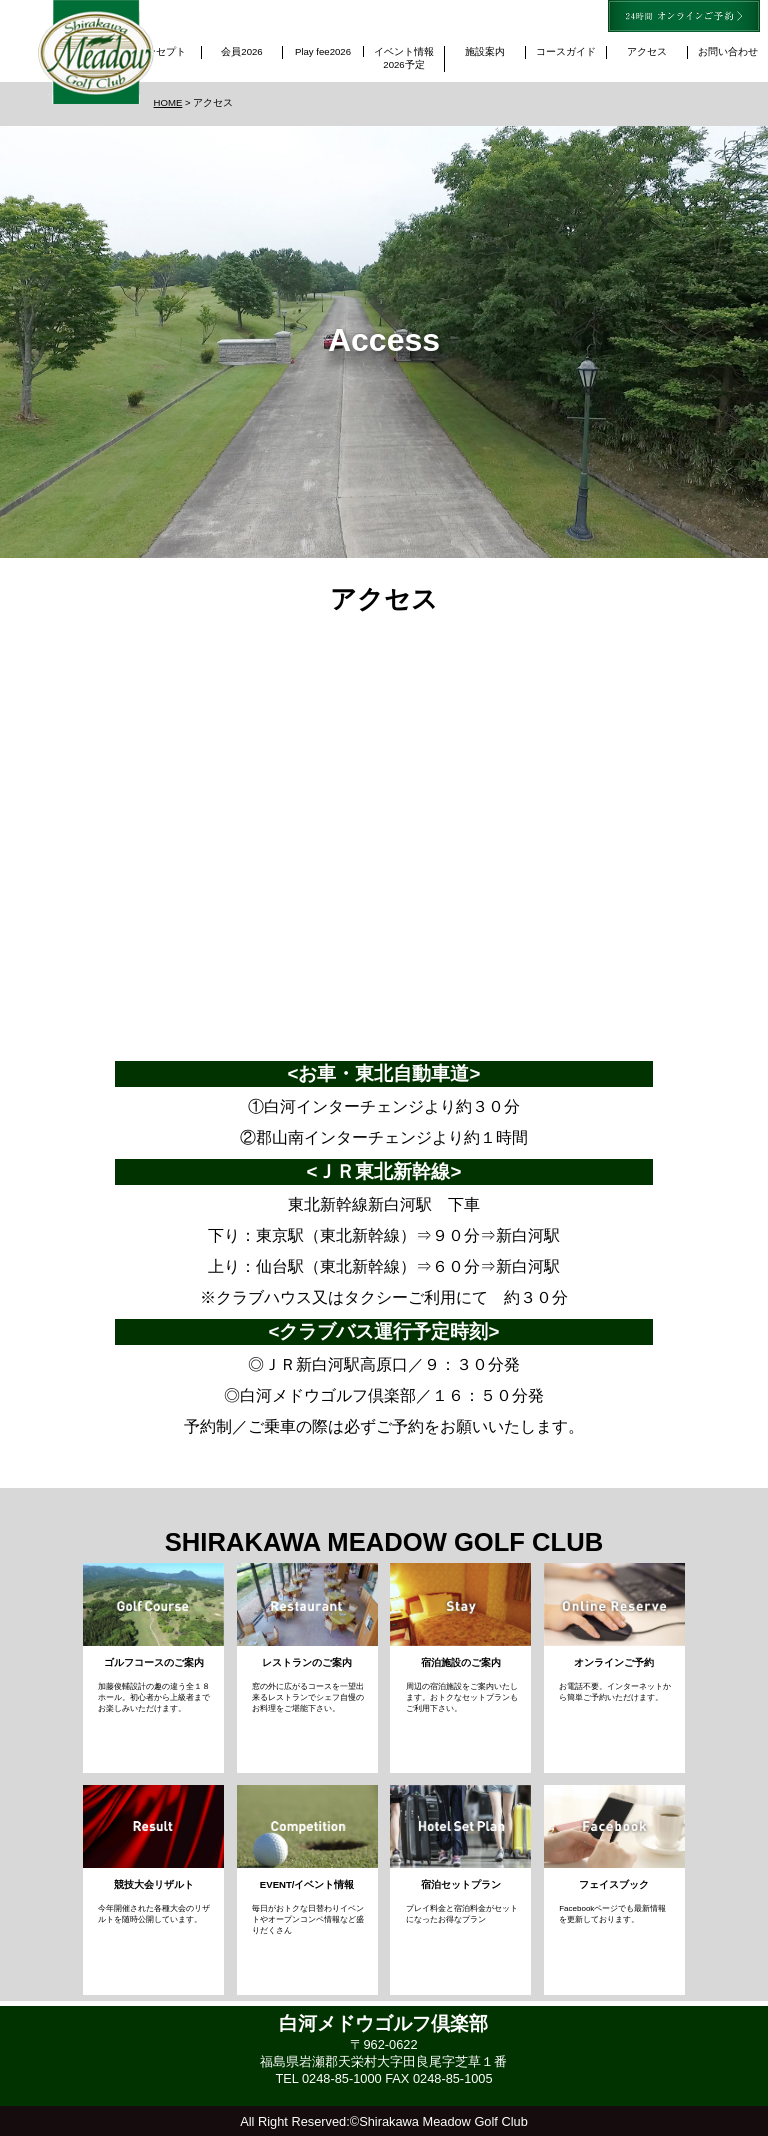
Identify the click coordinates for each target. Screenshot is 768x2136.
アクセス (647, 51)
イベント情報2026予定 (404, 58)
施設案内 (485, 51)
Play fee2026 (323, 51)
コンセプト (161, 51)
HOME (168, 102)
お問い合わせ (728, 51)
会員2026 (246, 51)
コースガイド (566, 51)
